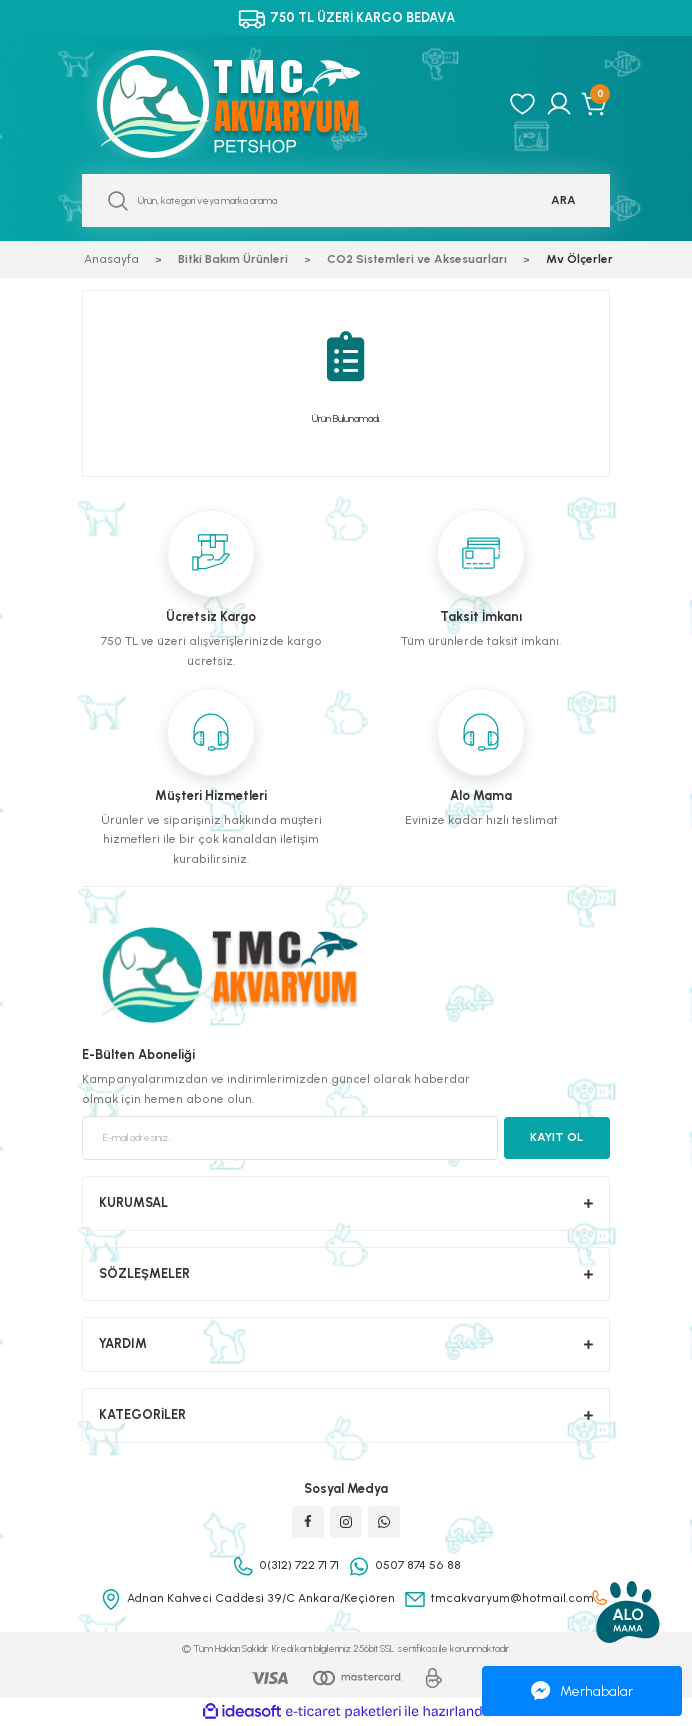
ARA (563, 200)
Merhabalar (582, 1691)
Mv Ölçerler (579, 259)
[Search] (346, 200)
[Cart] (595, 104)
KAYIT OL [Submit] (556, 1137)
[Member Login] (559, 104)
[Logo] (250, 104)
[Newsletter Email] (290, 1138)
